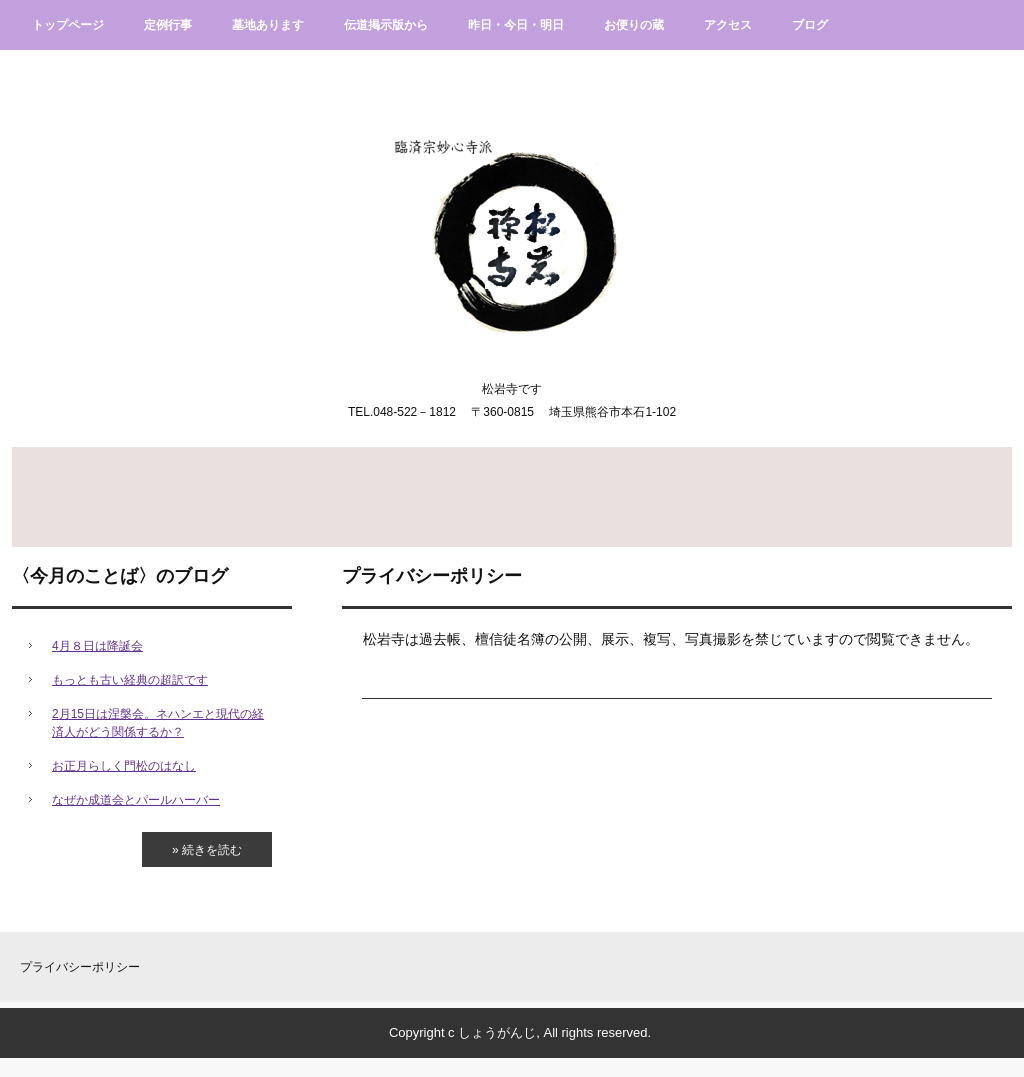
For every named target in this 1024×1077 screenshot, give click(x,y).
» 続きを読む (207, 850)
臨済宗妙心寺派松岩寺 (512, 220)
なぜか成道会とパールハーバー (136, 800)
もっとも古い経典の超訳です (130, 680)
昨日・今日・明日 (516, 25)
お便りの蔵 (634, 25)
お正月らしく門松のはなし (124, 766)
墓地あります (268, 25)
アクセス (728, 25)
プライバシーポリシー (80, 967)
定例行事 (168, 25)
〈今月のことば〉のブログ (120, 576)
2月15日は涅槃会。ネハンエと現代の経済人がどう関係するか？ (158, 723)
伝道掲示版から (386, 25)
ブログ (810, 25)
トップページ (68, 25)
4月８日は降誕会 (97, 646)
